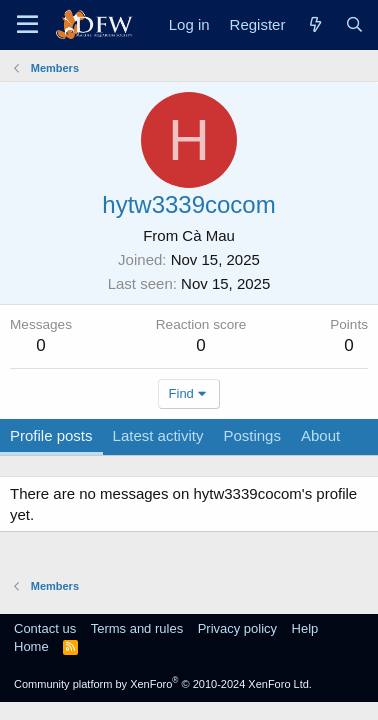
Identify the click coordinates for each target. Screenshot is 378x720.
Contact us (45, 628)
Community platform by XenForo (163, 684)
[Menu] (27, 25)
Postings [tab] (252, 435)
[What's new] (314, 24)
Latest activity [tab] (158, 435)
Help (305, 628)
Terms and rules (137, 628)
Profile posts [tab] (51, 435)
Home (31, 646)
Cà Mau (208, 235)
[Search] (354, 24)
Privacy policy (237, 628)
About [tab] (320, 435)
